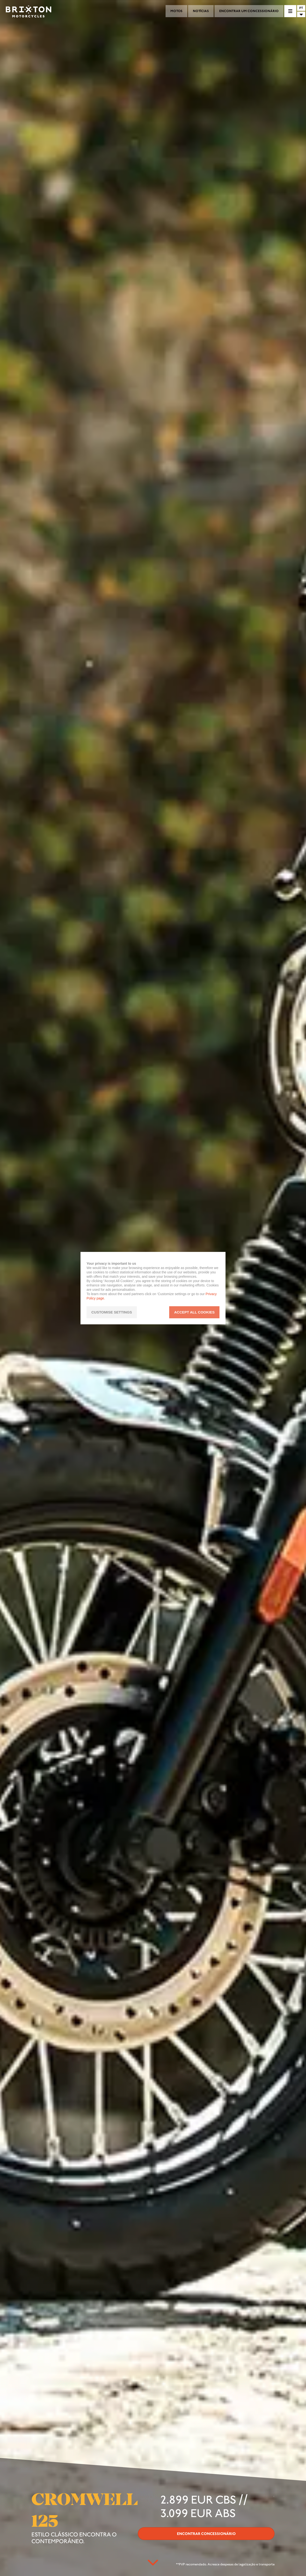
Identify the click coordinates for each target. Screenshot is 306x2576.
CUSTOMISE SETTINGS (111, 1312)
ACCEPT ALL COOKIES (194, 1312)
